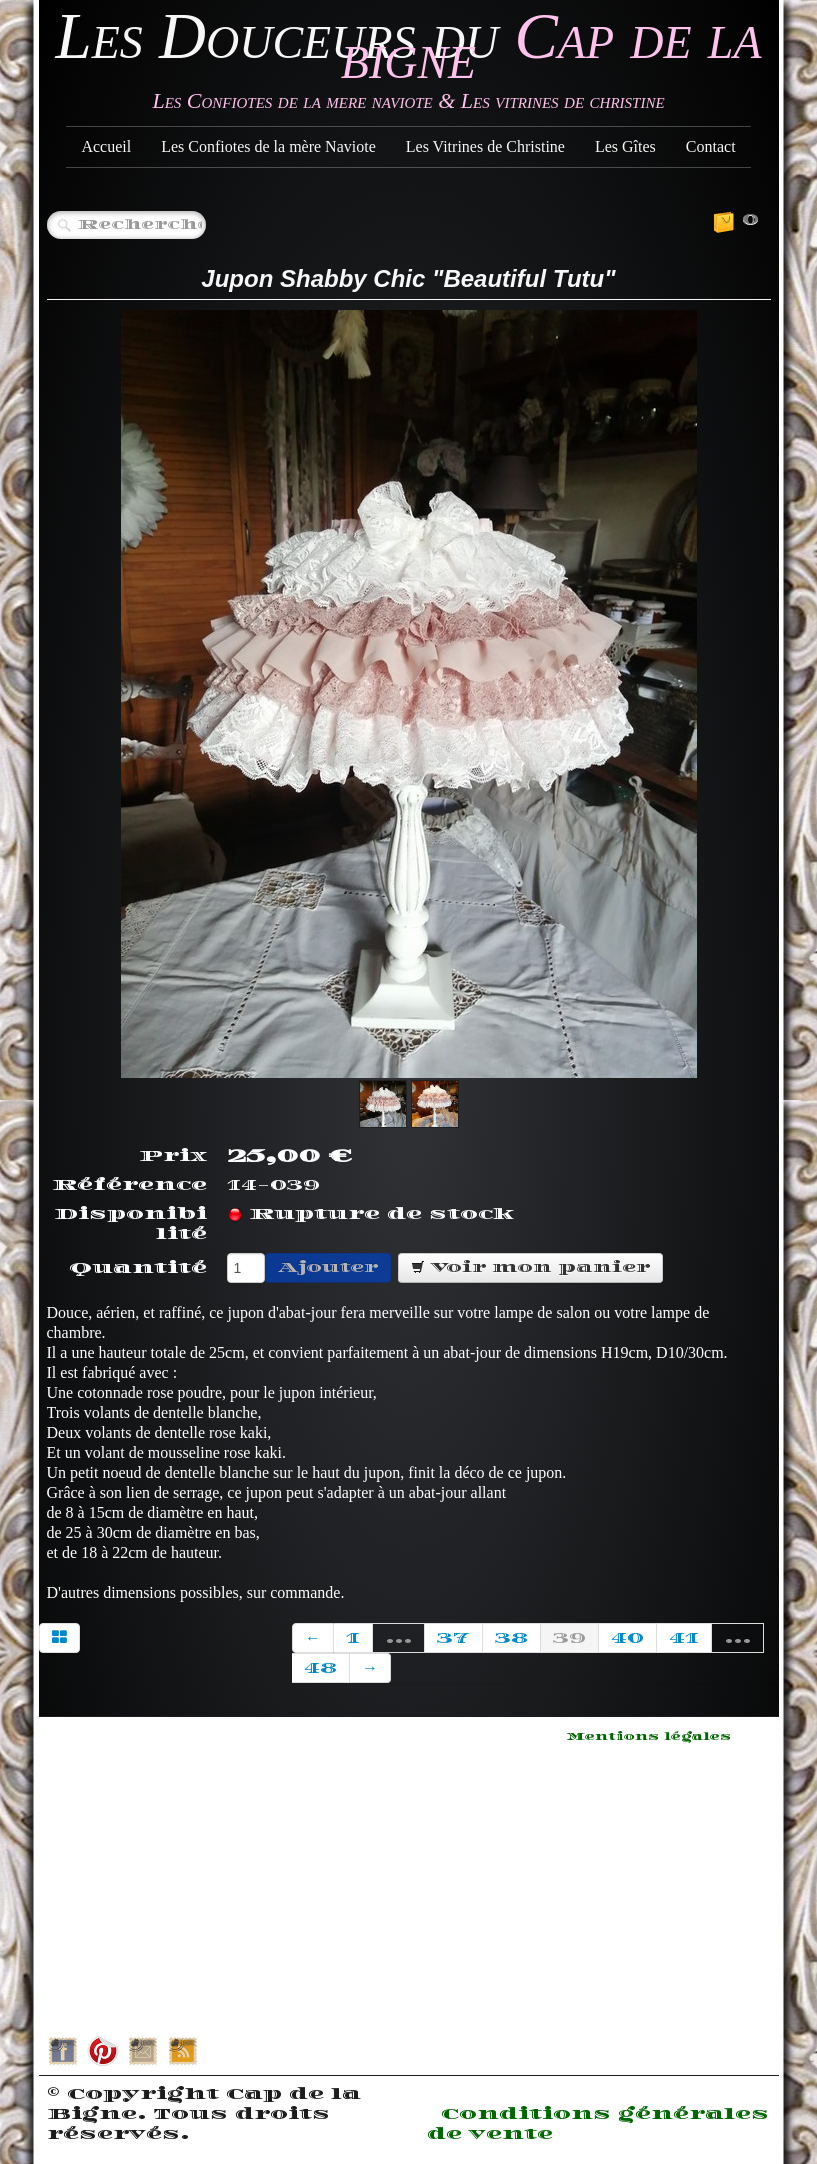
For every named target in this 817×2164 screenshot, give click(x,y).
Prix (173, 1156)
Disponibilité (130, 1224)
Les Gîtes (625, 146)
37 (453, 1638)
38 (511, 1638)
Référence (129, 1185)
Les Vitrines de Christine (485, 146)
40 (627, 1638)
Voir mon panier (530, 1267)
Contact (711, 146)
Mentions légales (649, 1737)
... (398, 1638)
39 (569, 1638)
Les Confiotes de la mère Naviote (268, 146)
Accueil (106, 146)
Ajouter (328, 1267)
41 (684, 1638)
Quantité (138, 1268)
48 (320, 1668)
